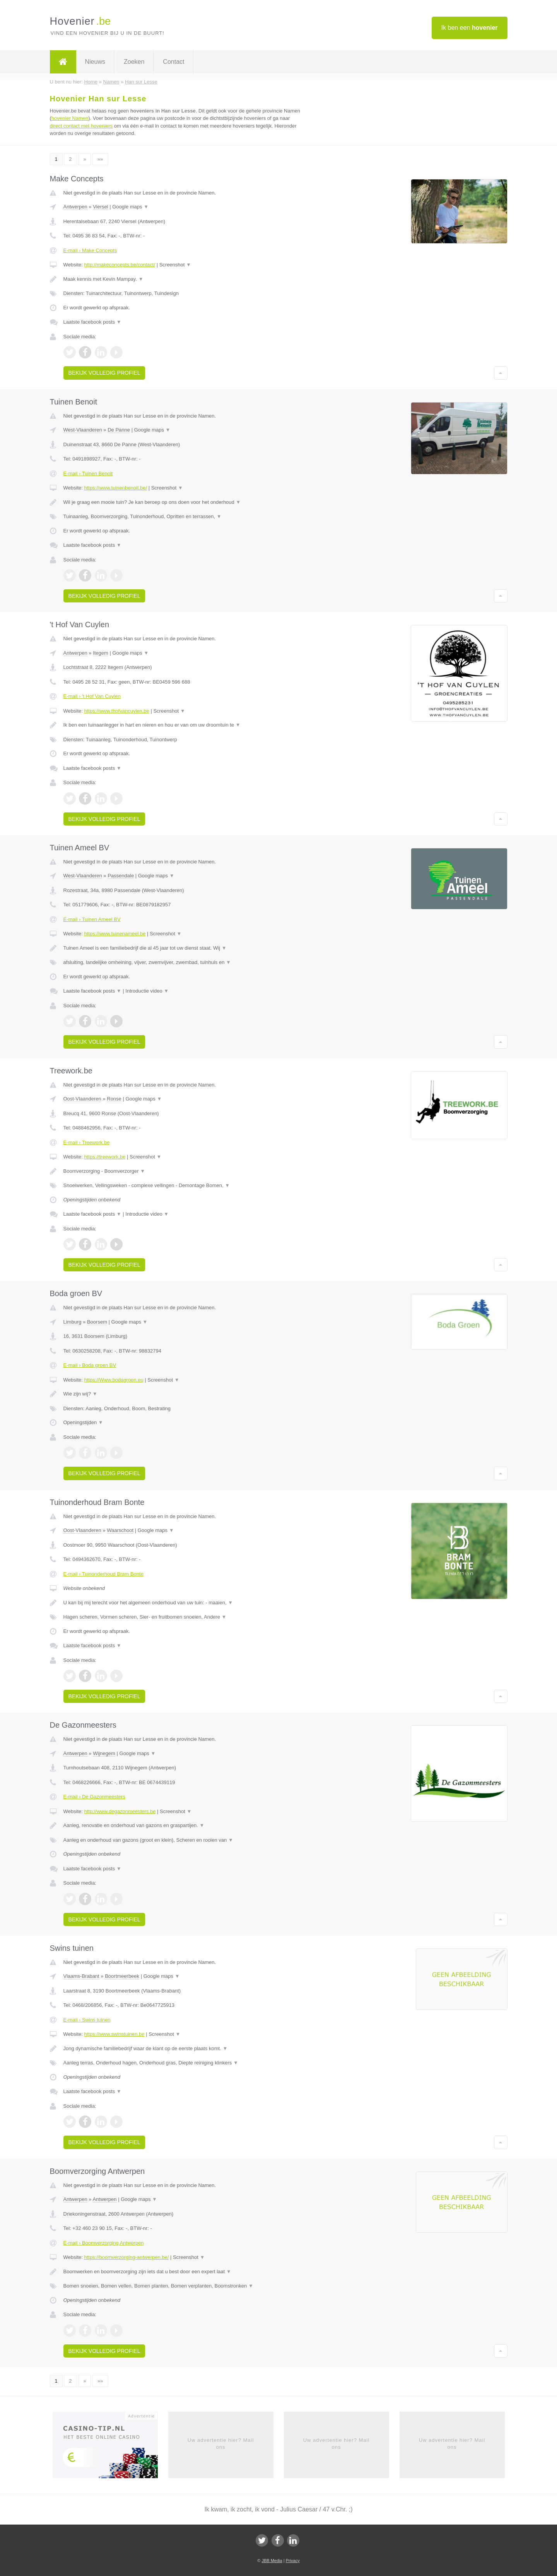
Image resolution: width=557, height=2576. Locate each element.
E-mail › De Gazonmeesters (94, 1797)
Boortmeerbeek (122, 1976)
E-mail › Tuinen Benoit (88, 473)
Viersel (100, 207)
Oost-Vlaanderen (82, 1099)
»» (100, 159)
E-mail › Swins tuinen (87, 2020)
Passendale (121, 876)
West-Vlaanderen (82, 430)
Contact (173, 61)
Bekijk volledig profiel (104, 373)
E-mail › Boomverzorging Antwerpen (103, 2243)
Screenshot (175, 265)
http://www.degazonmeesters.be (119, 1811)
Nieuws (95, 61)
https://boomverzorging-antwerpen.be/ (126, 2257)
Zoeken (134, 61)
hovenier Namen (69, 118)
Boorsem (97, 1322)
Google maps (130, 207)
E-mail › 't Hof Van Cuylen (92, 696)
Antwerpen (75, 207)
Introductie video (147, 991)
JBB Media (271, 2560)
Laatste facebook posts (92, 322)
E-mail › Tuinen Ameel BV (92, 919)
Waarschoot (120, 1530)
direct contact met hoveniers (81, 126)
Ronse (114, 1099)
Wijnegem (104, 1753)
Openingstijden (83, 1422)
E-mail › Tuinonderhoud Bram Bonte (103, 1574)
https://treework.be (104, 1157)
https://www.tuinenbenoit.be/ (115, 488)
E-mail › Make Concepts (90, 250)
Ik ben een (469, 27)
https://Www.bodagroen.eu (113, 1380)
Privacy (293, 2560)
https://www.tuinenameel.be (114, 934)
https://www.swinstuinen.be (114, 2034)
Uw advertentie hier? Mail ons (221, 2443)
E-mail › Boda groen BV (89, 1365)
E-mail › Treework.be (86, 1142)
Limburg (72, 1322)
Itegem (100, 653)
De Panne (119, 430)
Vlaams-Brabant (81, 1976)
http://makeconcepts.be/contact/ (119, 265)
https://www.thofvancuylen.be (116, 711)
